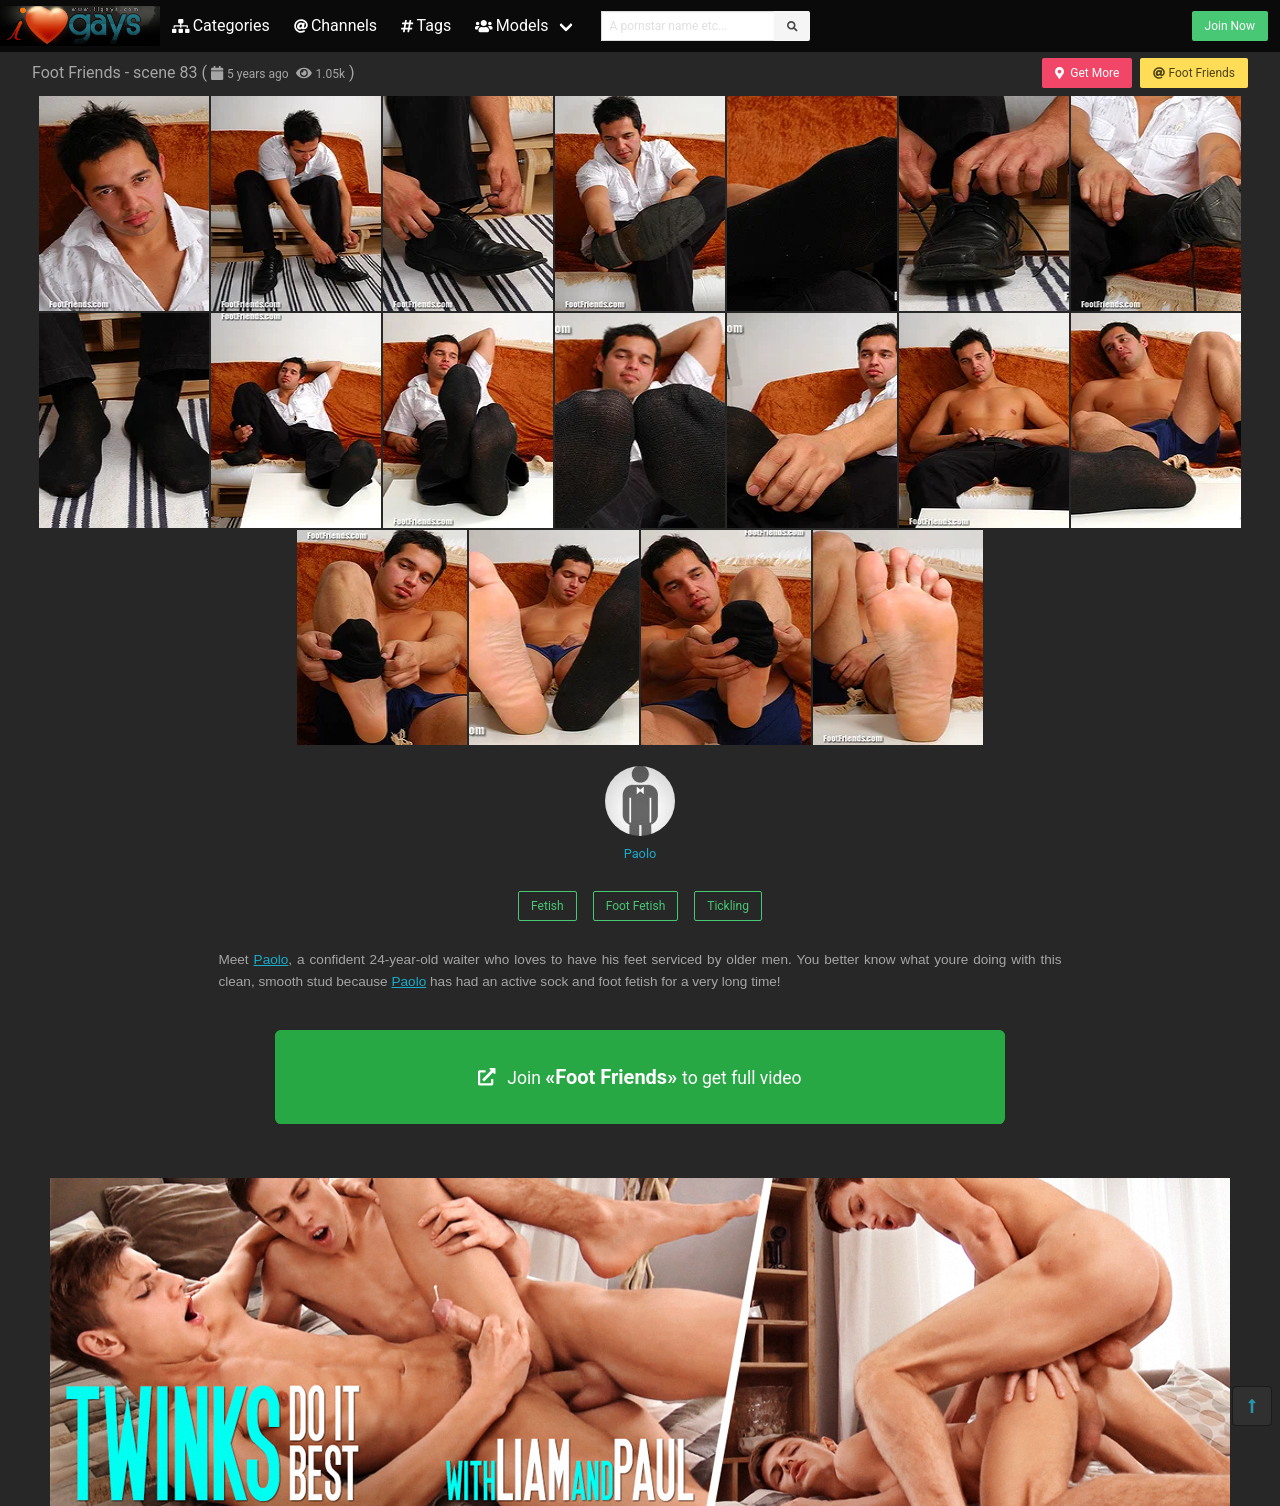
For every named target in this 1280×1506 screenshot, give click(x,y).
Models (511, 25)
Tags (426, 25)
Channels (335, 25)
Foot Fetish (636, 906)
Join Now (1230, 26)
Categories (221, 25)
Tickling (728, 906)
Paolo (640, 813)
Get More (1087, 73)
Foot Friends (1194, 73)
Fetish (547, 906)
